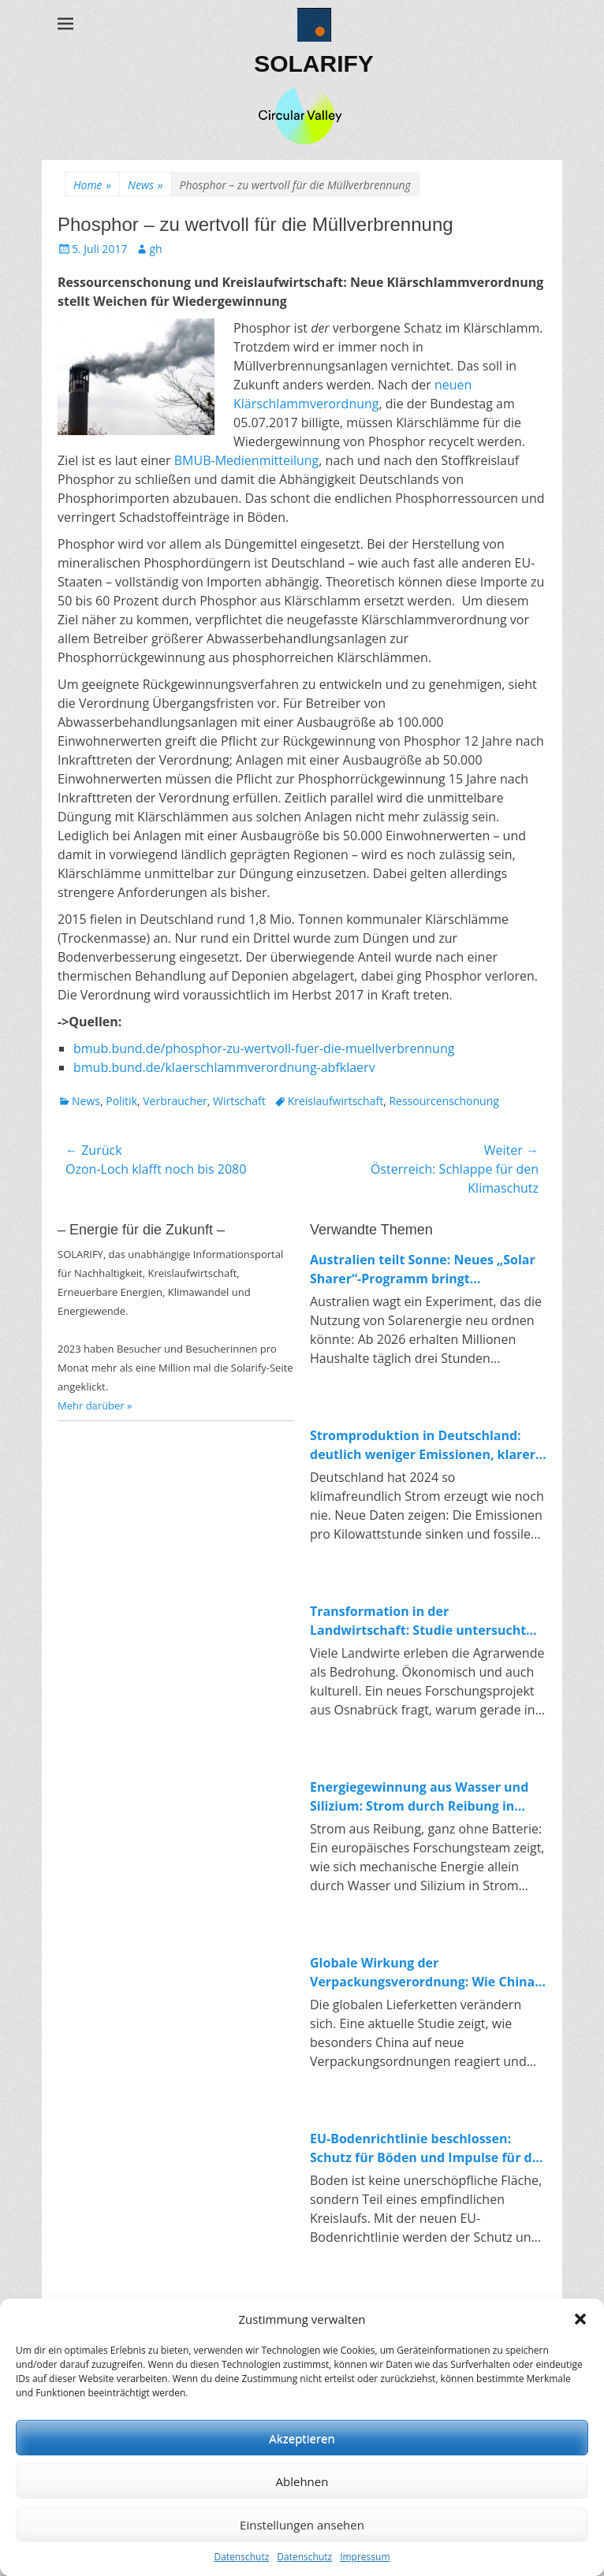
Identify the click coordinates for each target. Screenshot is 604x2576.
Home (92, 185)
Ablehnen (302, 2481)
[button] (580, 2319)
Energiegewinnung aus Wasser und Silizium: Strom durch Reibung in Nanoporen (419, 1796)
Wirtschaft (239, 1100)
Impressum (365, 2556)
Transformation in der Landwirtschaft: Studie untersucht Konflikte (418, 1621)
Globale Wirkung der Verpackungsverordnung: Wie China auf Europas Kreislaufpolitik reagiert (424, 1972)
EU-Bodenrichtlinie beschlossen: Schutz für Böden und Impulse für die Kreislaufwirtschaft (426, 2148)
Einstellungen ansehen (302, 2525)
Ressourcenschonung (443, 1100)
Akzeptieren (301, 2438)
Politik (121, 1100)
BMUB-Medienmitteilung (246, 460)
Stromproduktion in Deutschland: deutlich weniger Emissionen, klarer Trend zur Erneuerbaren (422, 1445)
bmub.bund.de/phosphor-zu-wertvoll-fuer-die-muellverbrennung (263, 1048)
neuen (453, 384)
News (145, 185)
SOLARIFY (314, 63)
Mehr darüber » (95, 1405)
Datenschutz (241, 2556)
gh (155, 248)
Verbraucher (175, 1100)
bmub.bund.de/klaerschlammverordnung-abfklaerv (224, 1067)
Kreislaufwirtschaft (336, 1100)
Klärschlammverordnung (306, 403)
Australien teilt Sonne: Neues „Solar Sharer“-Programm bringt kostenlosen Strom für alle (422, 1269)
